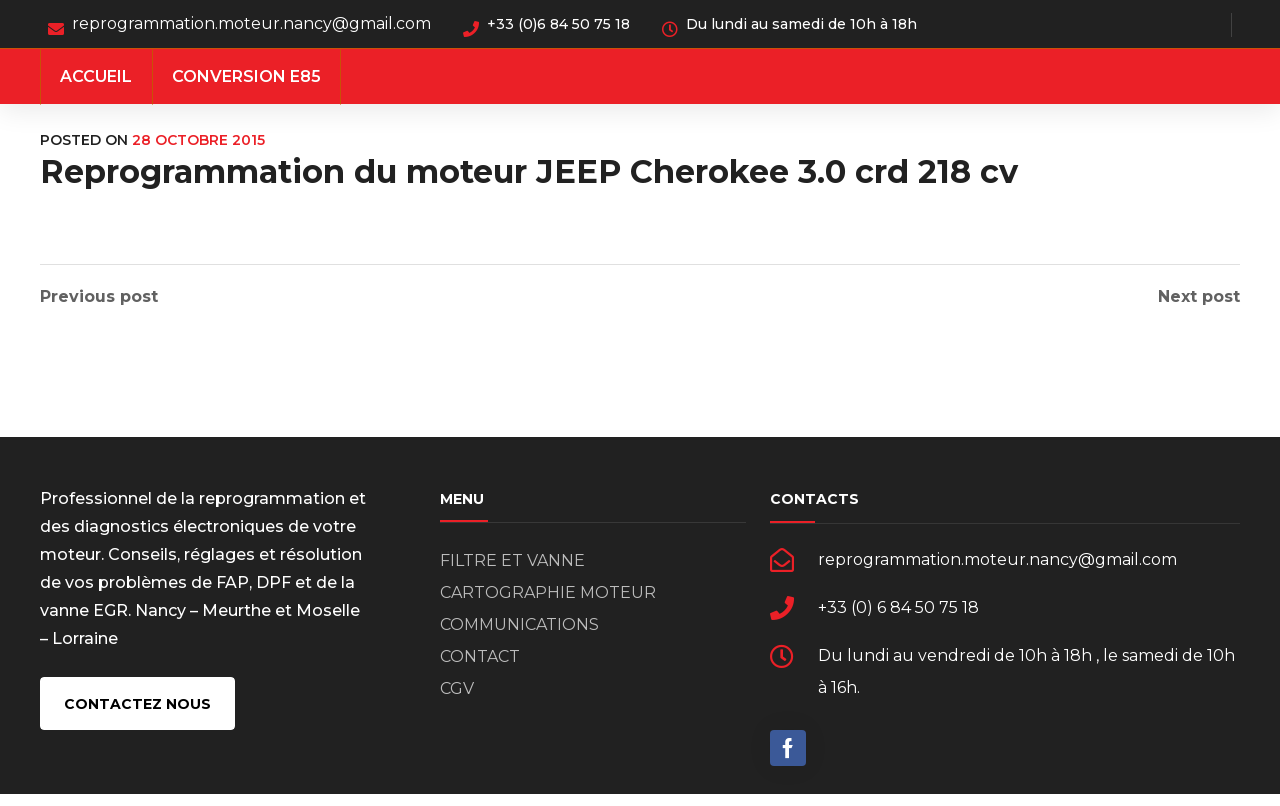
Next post (1199, 297)
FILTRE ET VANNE (512, 572)
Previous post (99, 297)
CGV (457, 700)
